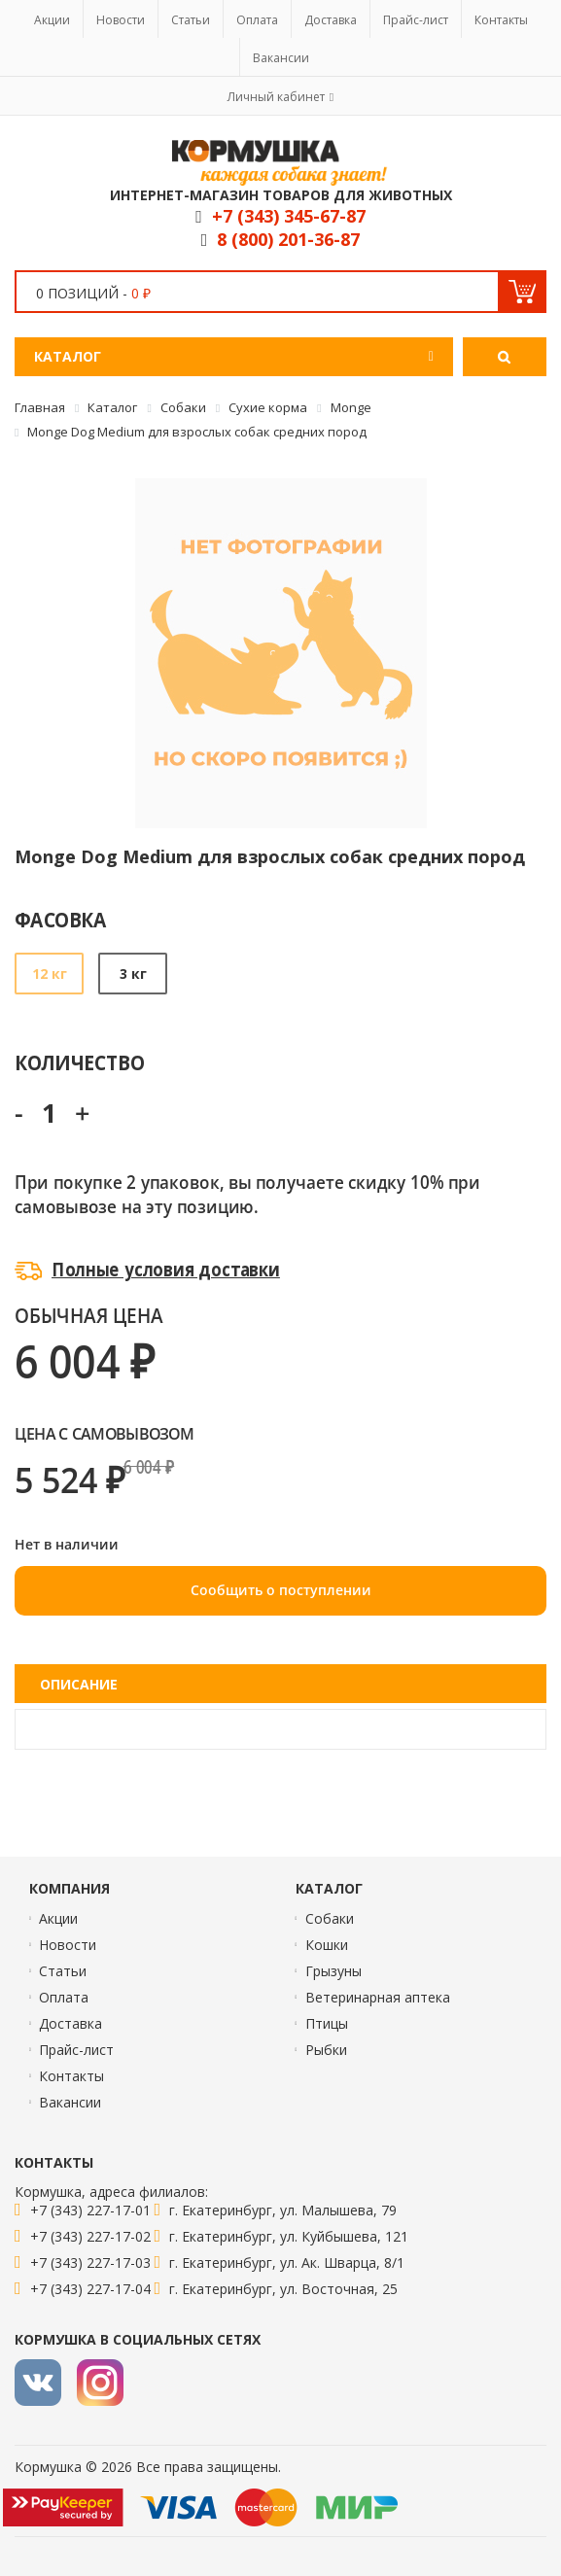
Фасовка (61, 919)
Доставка (330, 20)
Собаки (329, 1918)
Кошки (326, 1944)
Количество (79, 1062)
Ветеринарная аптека (377, 1997)
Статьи (190, 20)
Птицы (326, 2023)
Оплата (257, 20)
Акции (52, 20)
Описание (79, 1684)
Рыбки (326, 2049)
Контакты (501, 20)
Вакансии (281, 58)
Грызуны (333, 1971)
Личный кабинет (276, 96)
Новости (120, 20)
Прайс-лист (415, 20)
